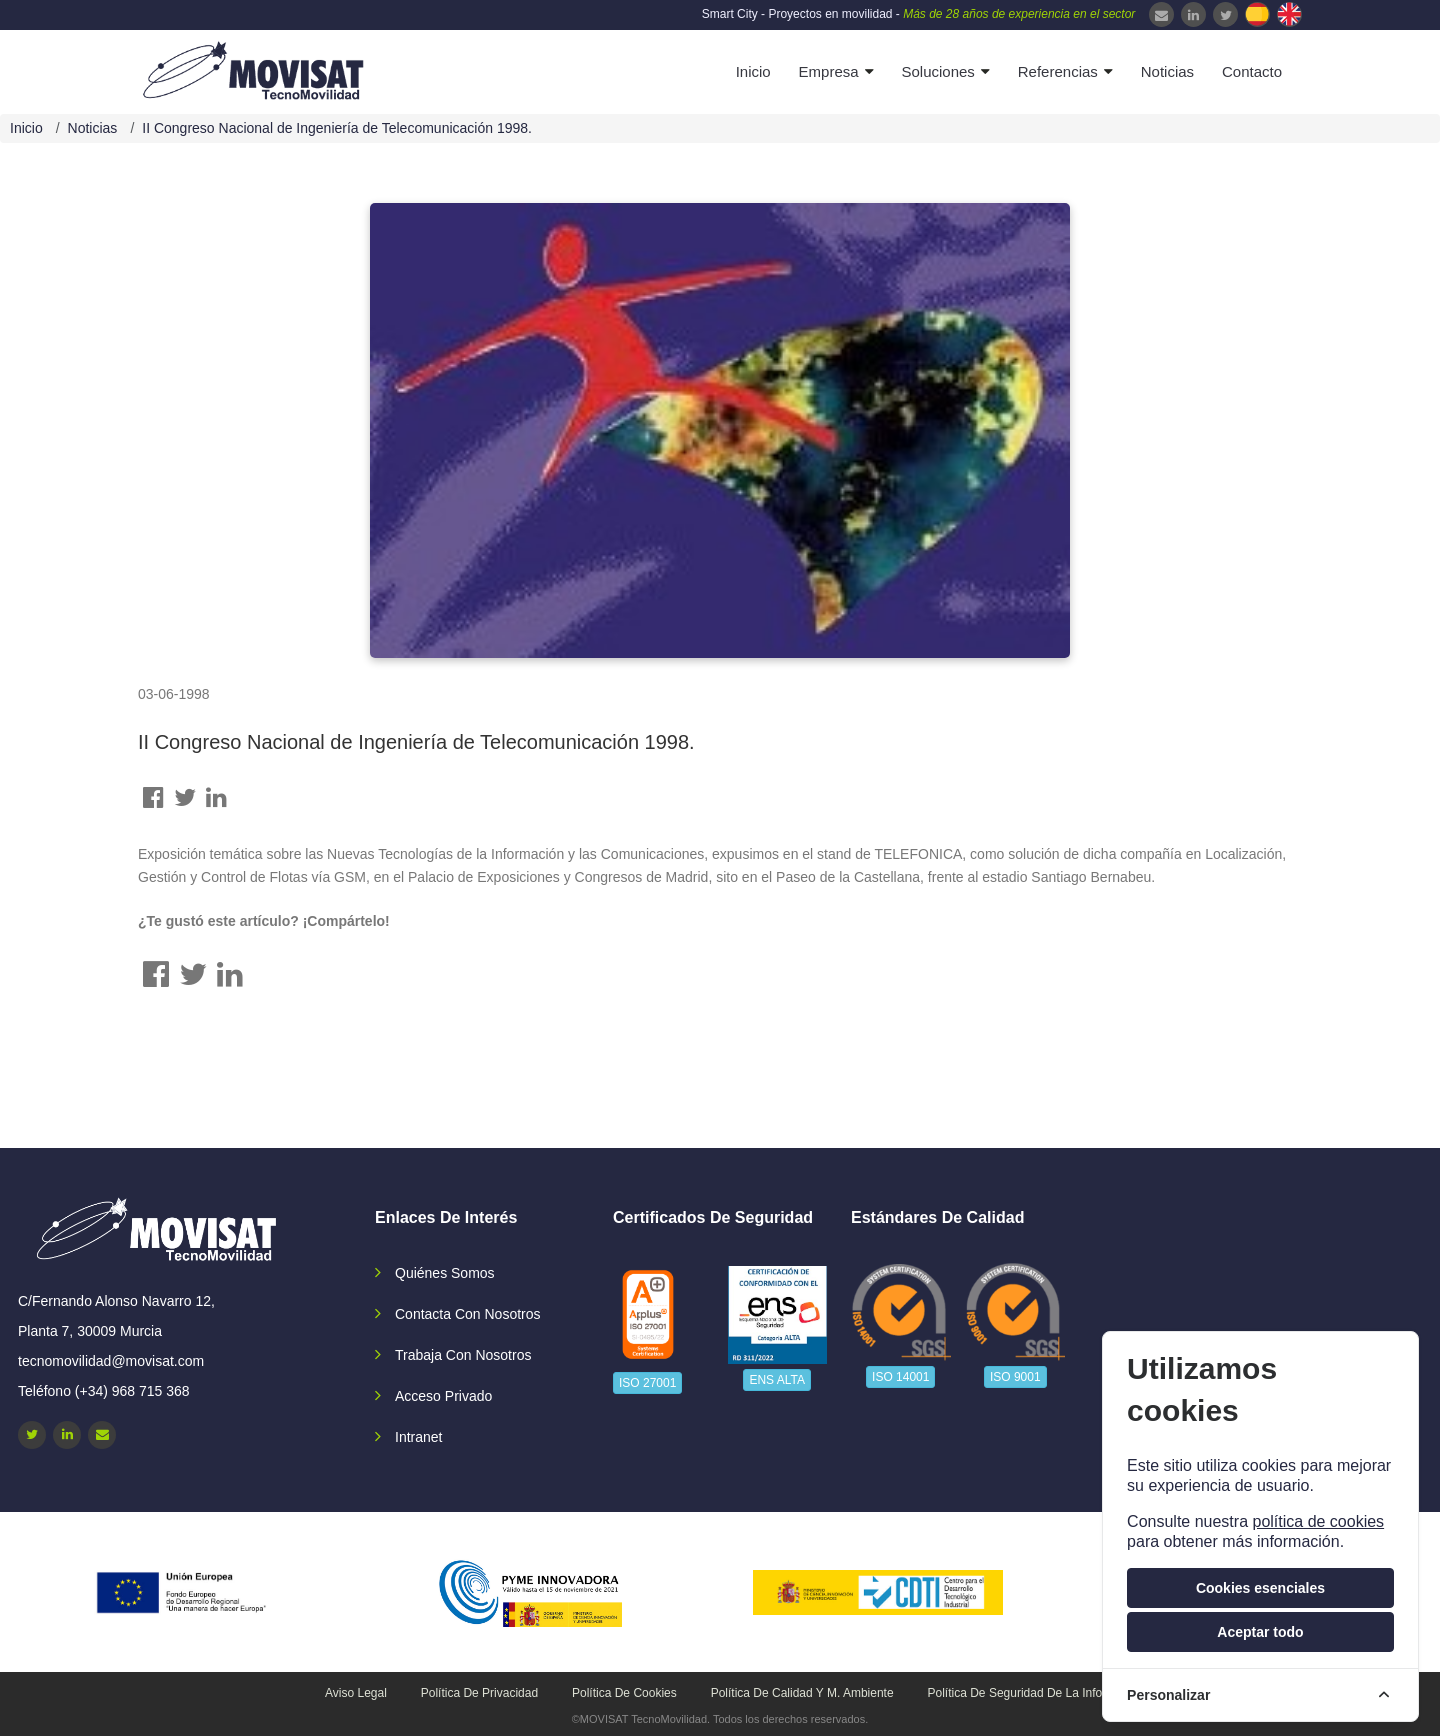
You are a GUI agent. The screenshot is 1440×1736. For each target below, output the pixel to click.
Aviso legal (356, 1693)
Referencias (1058, 71)
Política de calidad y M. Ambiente (802, 1693)
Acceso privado (443, 1396)
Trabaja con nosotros (463, 1355)
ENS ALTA (777, 1380)
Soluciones (937, 71)
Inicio (753, 71)
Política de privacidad (479, 1693)
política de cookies (1318, 1521)
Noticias (1167, 71)
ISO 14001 (900, 1377)
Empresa (829, 71)
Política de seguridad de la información (1036, 1693)
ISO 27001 (647, 1383)
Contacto (1252, 71)
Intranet (418, 1437)
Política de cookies (624, 1693)
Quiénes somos (445, 1273)
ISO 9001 (1015, 1377)
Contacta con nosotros (468, 1314)
